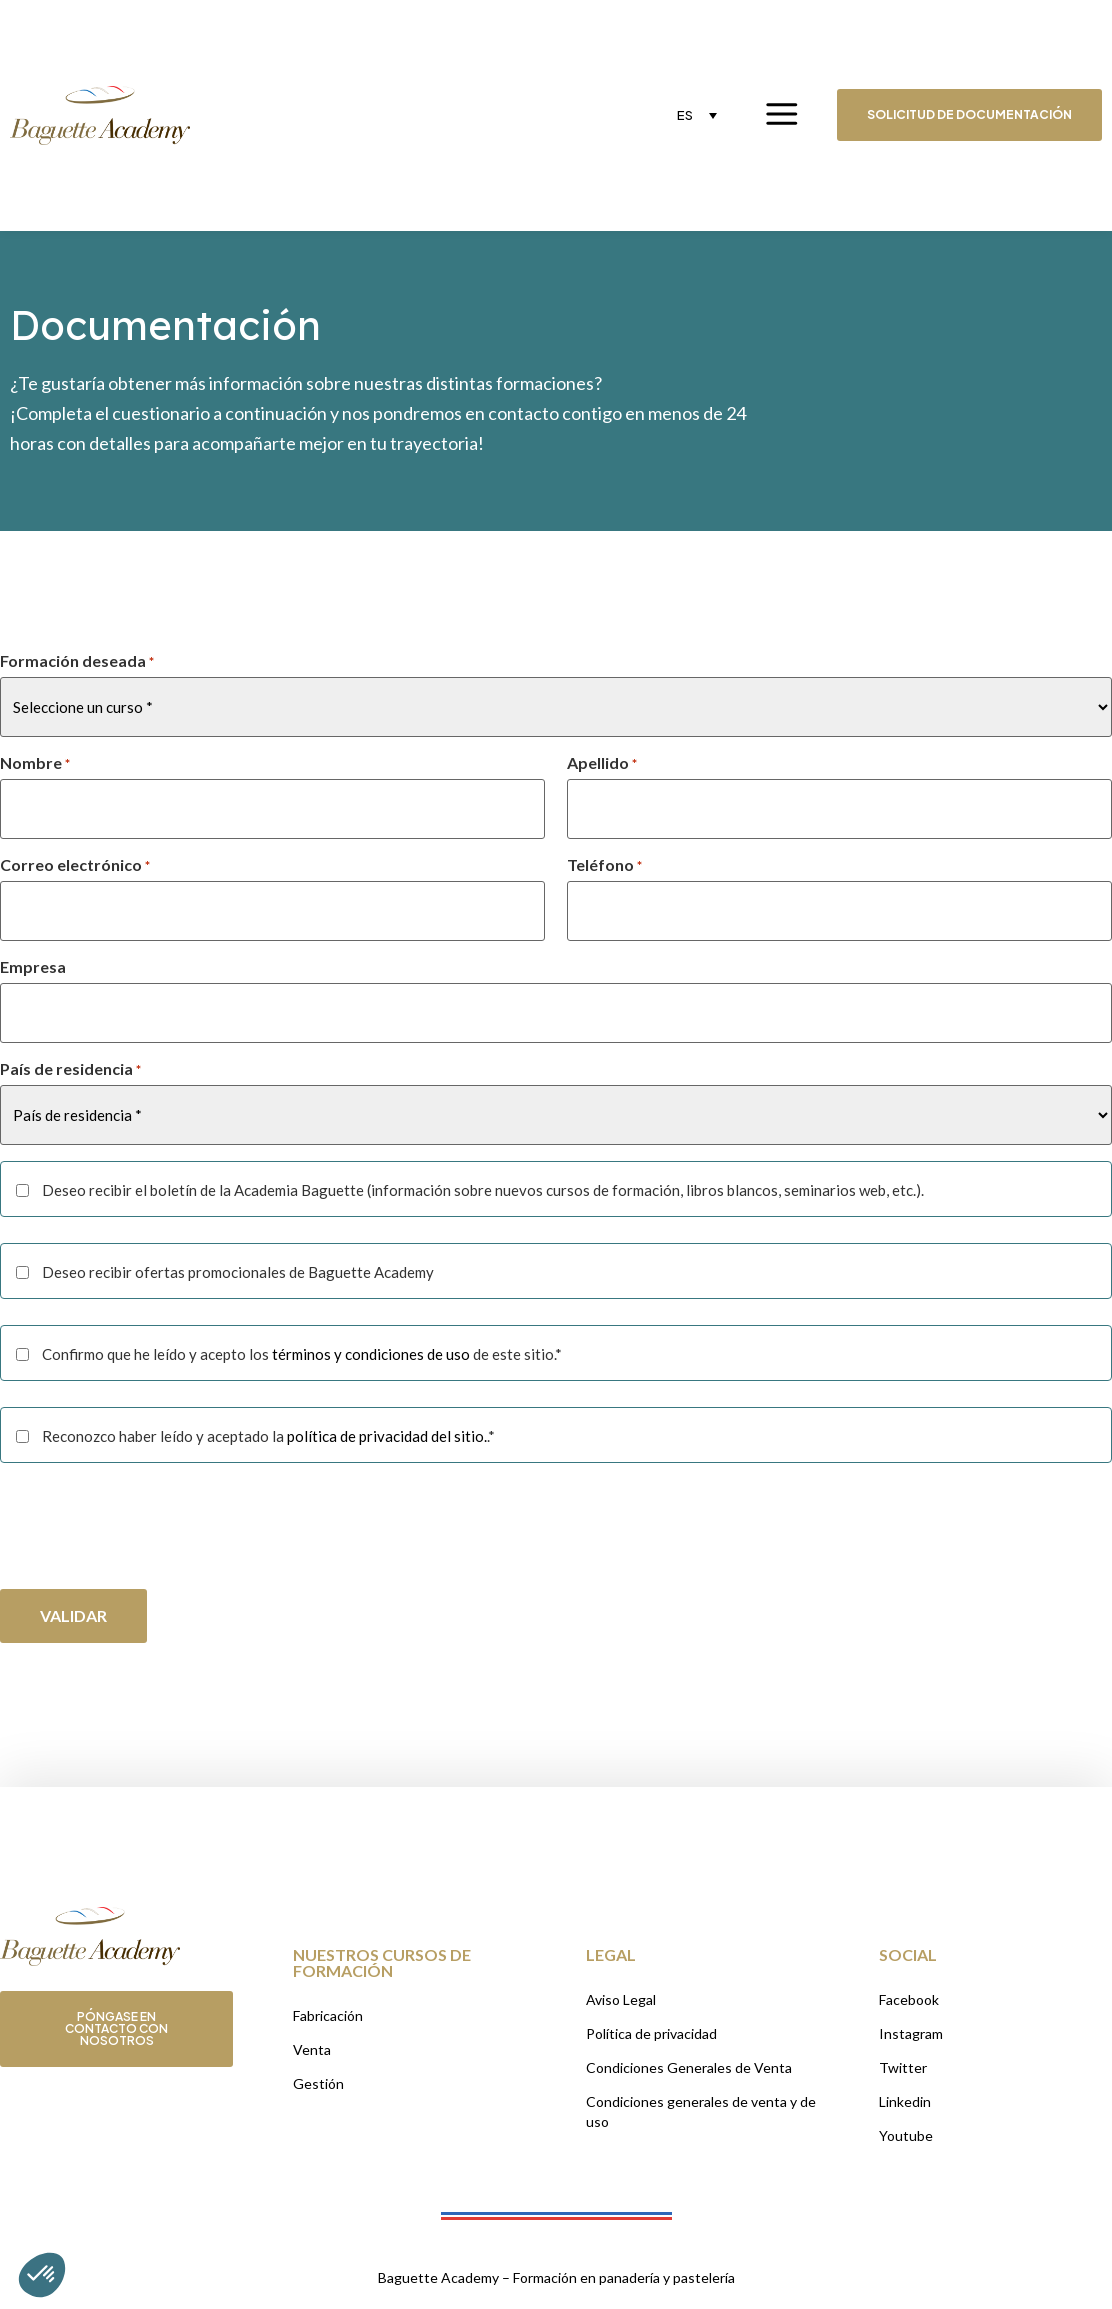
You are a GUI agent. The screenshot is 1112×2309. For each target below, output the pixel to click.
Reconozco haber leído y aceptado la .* (268, 1436)
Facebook (909, 1999)
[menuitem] (697, 115)
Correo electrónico (75, 865)
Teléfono (604, 865)
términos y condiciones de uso (371, 1354)
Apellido (602, 763)
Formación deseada (77, 661)
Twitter (903, 2067)
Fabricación (328, 2015)
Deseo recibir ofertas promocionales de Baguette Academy (238, 1272)
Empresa (33, 967)
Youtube (906, 2135)
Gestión (318, 2083)
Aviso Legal (621, 1999)
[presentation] (152, 1528)
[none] (697, 115)
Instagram (911, 2033)
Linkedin (905, 2101)
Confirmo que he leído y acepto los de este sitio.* (302, 1354)
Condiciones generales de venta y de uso (701, 2111)
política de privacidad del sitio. (387, 1436)
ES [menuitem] (685, 115)
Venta (312, 2049)
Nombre (35, 763)
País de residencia (70, 1069)
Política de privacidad (651, 2033)
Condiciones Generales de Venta (689, 2067)
